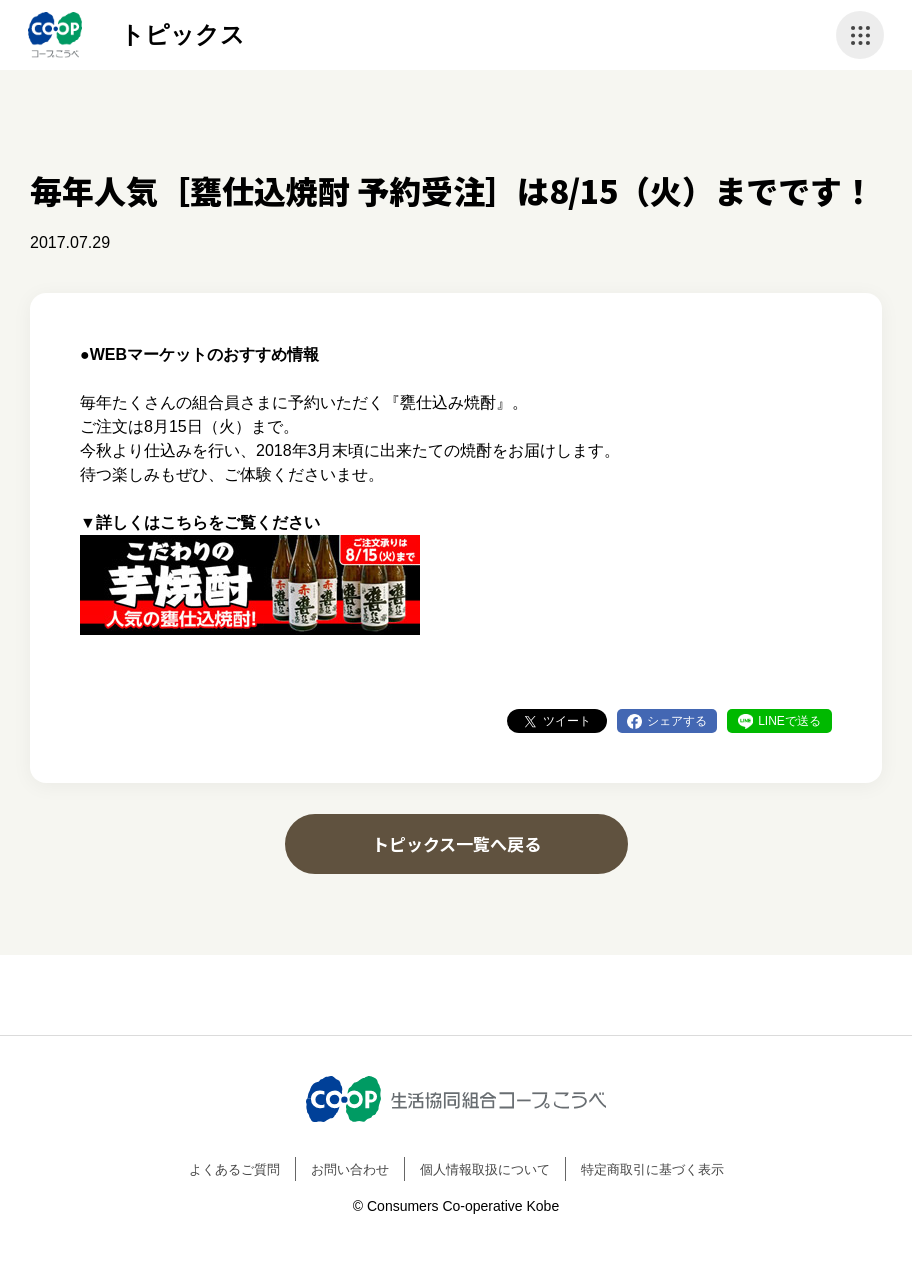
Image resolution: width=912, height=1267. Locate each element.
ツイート (567, 721)
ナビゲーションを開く (860, 35)
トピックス (182, 34)
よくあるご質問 (234, 1169)
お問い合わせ (350, 1169)
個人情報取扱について (485, 1169)
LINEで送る (789, 721)
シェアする (677, 721)
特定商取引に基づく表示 (652, 1169)
